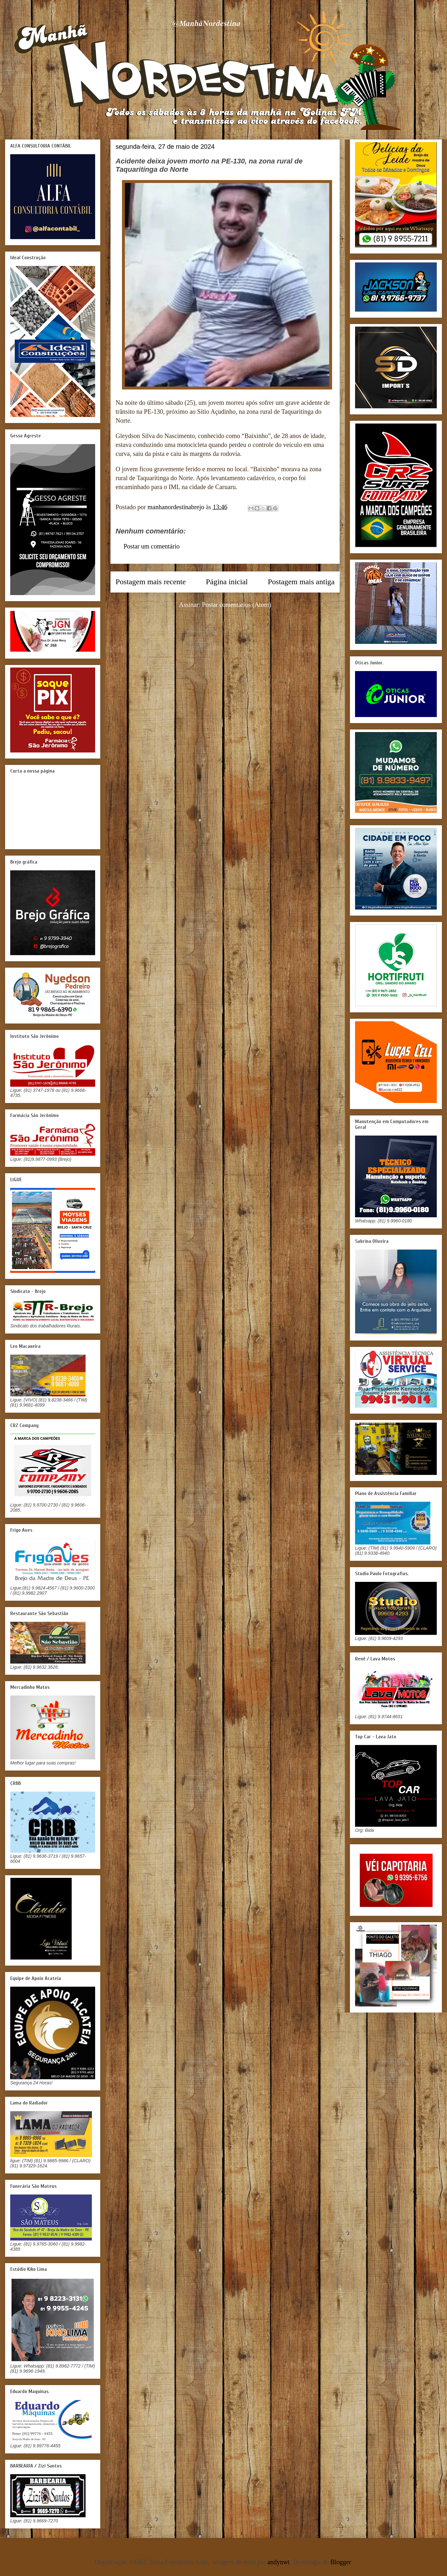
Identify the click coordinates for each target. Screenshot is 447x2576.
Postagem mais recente (151, 582)
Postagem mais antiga (301, 582)
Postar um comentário (152, 546)
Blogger (340, 2561)
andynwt (279, 2561)
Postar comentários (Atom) (236, 604)
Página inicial (227, 582)
